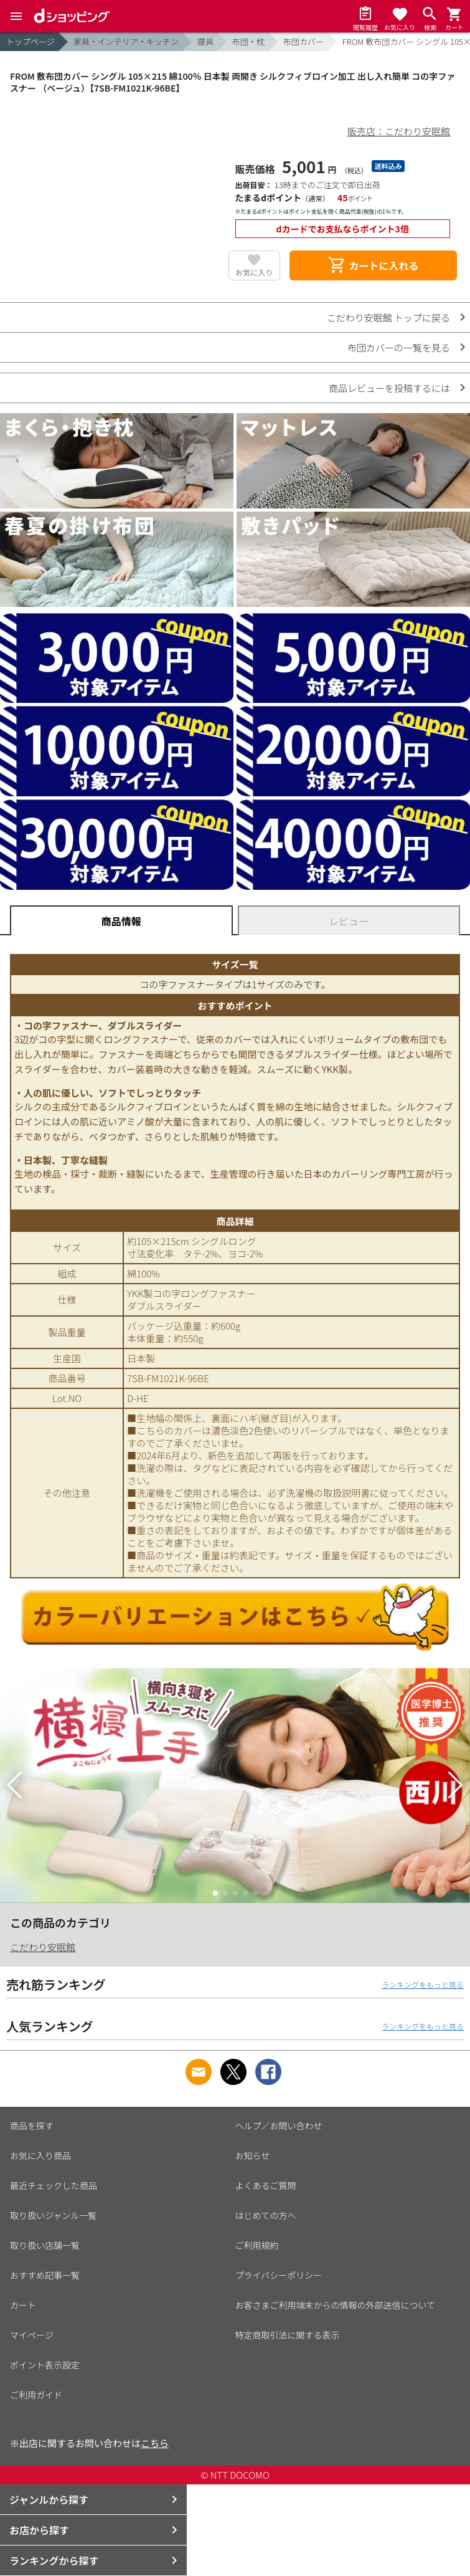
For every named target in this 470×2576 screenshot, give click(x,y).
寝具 (205, 41)
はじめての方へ (265, 2215)
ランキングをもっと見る (423, 1984)
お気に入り (254, 272)
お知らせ (252, 2155)
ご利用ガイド (36, 2394)
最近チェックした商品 (53, 2185)
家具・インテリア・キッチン (126, 41)
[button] (14, 1785)
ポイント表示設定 (45, 2365)
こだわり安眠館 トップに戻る (388, 317)
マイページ (32, 2335)
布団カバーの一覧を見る (398, 347)
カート (23, 2305)
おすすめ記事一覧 (45, 2275)
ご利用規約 (257, 2245)
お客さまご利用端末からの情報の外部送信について (335, 2305)
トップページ (30, 41)
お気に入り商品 (40, 2155)
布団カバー (303, 41)
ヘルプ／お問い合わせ (278, 2125)
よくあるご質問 (265, 2185)
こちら (155, 2443)
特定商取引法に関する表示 (287, 2335)
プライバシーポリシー (278, 2275)
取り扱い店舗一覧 (45, 2245)
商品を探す (32, 2125)
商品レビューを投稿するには (389, 388)
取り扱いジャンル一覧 (53, 2215)
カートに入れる (372, 265)
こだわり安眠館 (42, 1946)
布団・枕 (248, 41)
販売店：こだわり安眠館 (398, 131)
